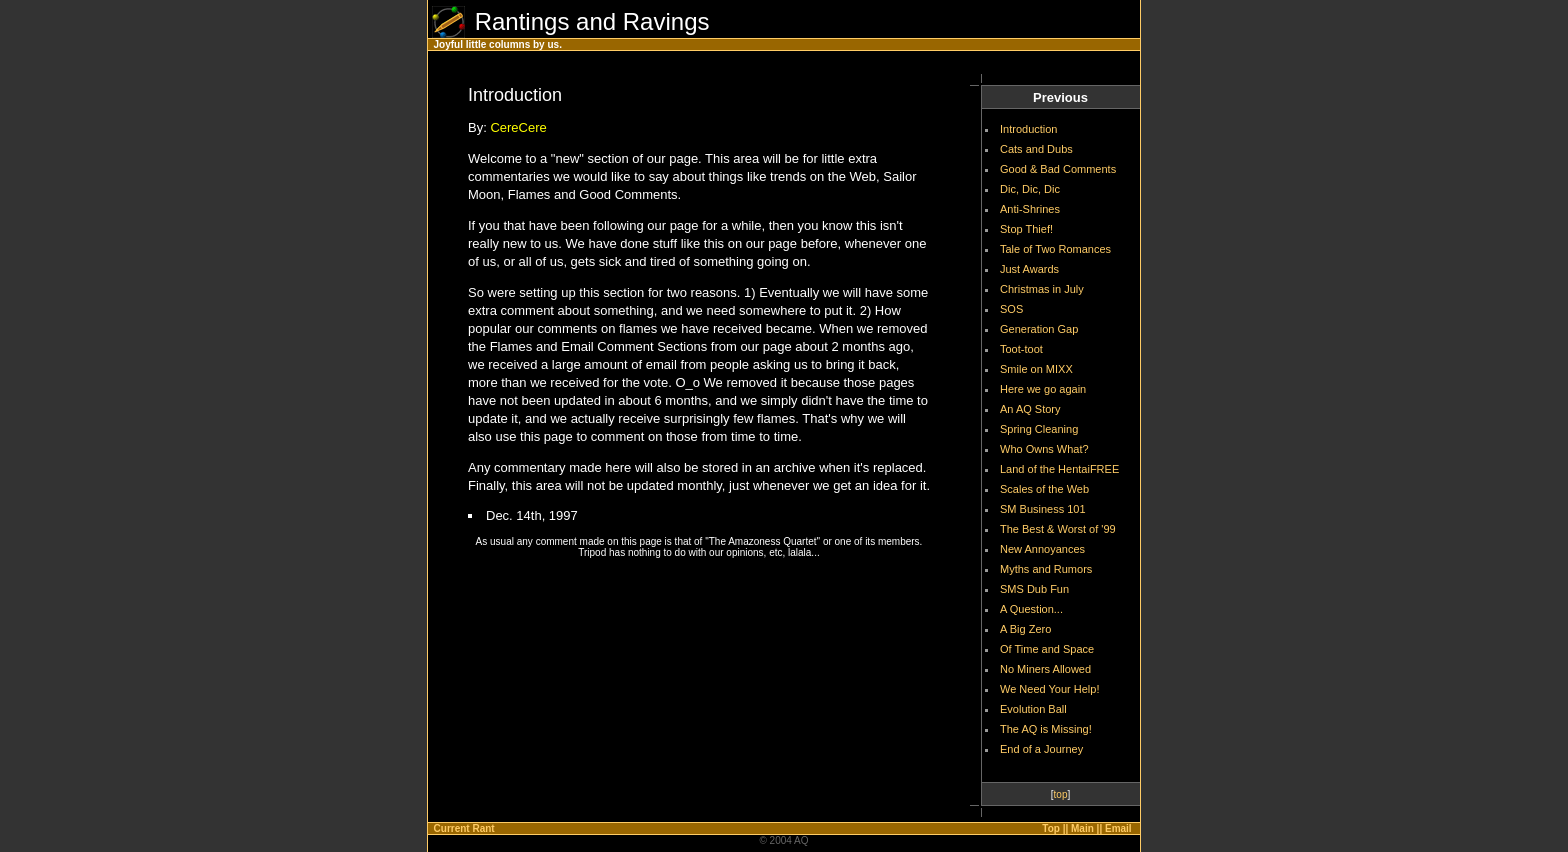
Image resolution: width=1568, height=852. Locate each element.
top (1061, 794)
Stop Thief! (1026, 229)
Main (1082, 828)
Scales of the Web (1044, 489)
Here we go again (1043, 389)
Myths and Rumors (1046, 569)
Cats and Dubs (1036, 149)
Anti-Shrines (1030, 209)
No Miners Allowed (1045, 669)
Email (1118, 828)
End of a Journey (1041, 749)
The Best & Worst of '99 (1058, 529)
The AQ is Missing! (1046, 729)
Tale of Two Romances (1055, 249)
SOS (1011, 309)
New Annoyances (1042, 549)
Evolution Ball (1033, 709)
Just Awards (1029, 269)
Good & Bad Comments (1058, 169)
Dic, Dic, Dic (1030, 189)
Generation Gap (1039, 329)
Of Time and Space (1047, 649)
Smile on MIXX (1036, 369)
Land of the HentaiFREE (1059, 469)
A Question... (1031, 609)
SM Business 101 (1043, 509)
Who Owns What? (1044, 449)
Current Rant (464, 828)
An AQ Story (1030, 409)
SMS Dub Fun (1034, 589)
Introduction (1028, 129)
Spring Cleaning (1039, 429)
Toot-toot (1021, 349)
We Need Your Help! (1049, 689)
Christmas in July (1042, 289)
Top (1051, 828)
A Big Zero (1025, 629)
